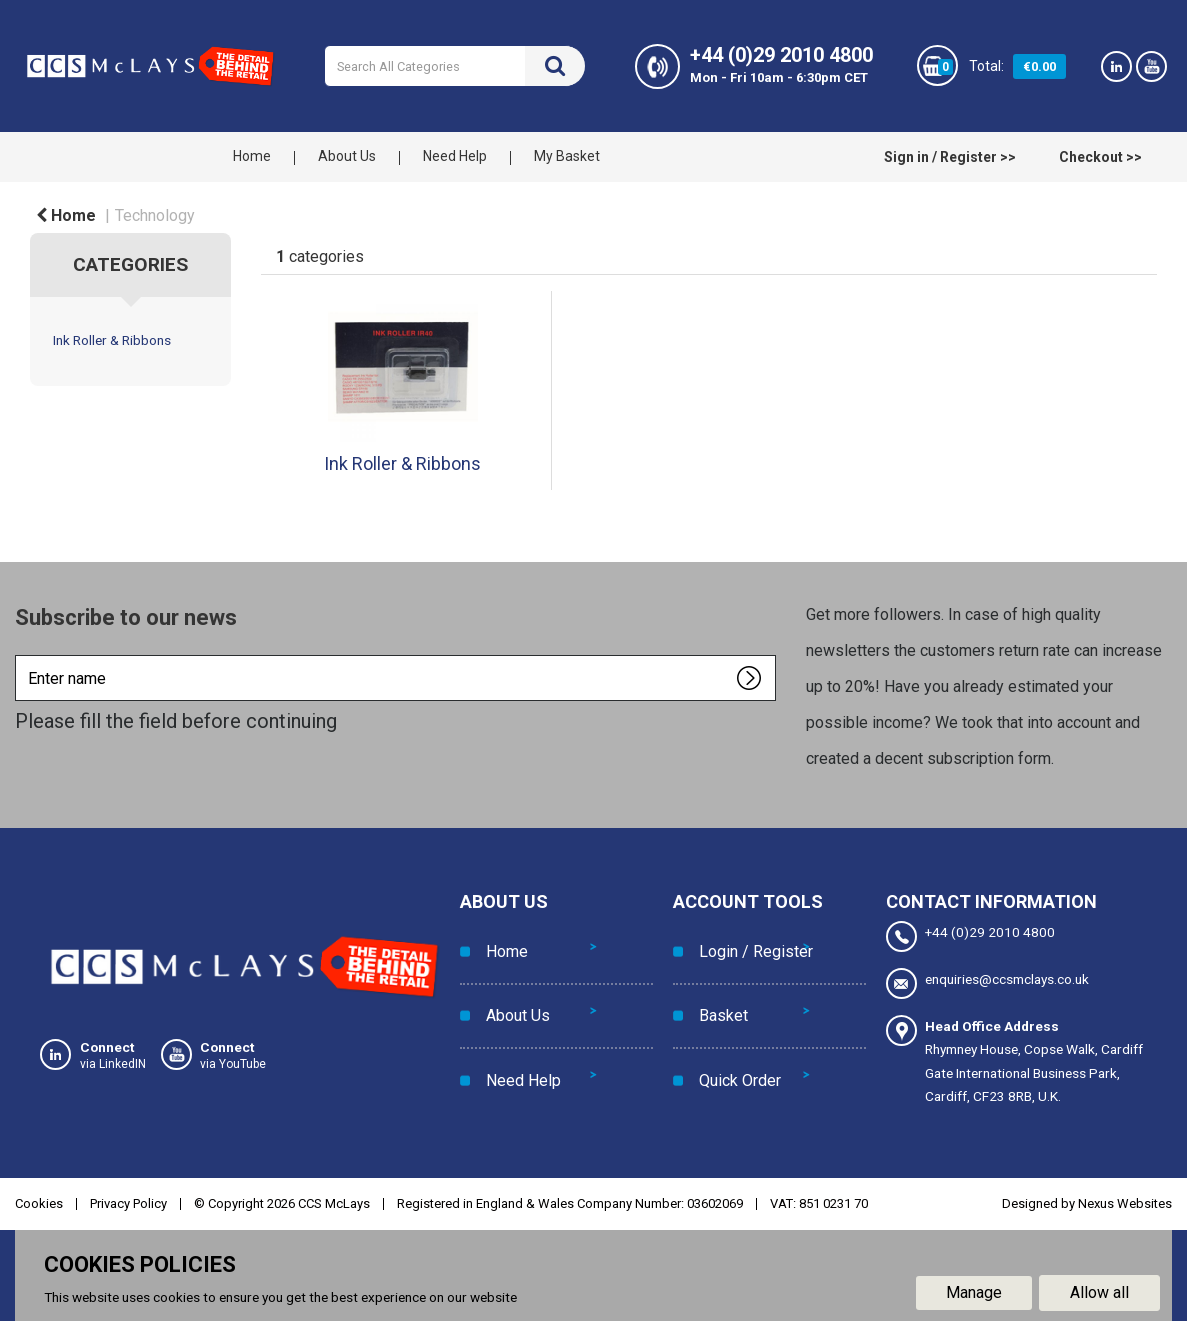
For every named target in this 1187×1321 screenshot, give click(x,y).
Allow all (1099, 1289)
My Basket (567, 156)
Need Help (455, 156)
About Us (347, 156)
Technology (155, 215)
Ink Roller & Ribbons (112, 340)
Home (252, 156)
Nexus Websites (1125, 1200)
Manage (974, 1289)
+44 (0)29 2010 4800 (970, 936)
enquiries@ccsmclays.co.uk (987, 982)
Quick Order (734, 1032)
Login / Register (750, 942)
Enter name (20, 654)
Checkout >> (1100, 157)
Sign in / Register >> (950, 157)
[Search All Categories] (454, 66)
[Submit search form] (555, 66)
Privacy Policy (128, 1200)
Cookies (39, 1200)
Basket (717, 987)
